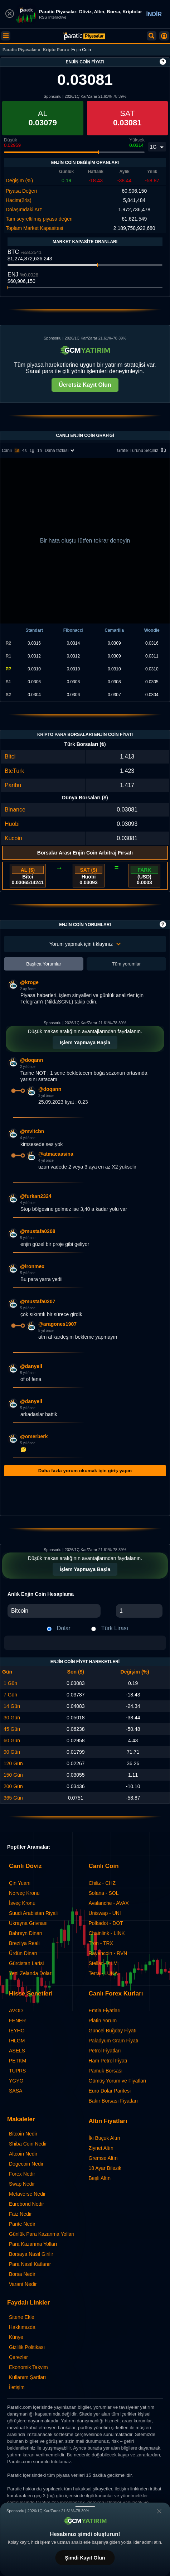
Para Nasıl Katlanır (30, 2264)
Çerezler (18, 2357)
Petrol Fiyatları (105, 2050)
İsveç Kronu (22, 1903)
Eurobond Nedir (26, 2204)
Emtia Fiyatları (105, 2010)
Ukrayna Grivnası (28, 1923)
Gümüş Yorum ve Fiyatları (117, 2081)
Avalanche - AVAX (109, 1903)
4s (24, 450)
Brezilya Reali (24, 1943)
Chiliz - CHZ (102, 1883)
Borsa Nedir (22, 2274)
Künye (16, 2337)
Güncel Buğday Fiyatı (113, 2030)
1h (39, 450)
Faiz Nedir (20, 2214)
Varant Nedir (23, 2284)
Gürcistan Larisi (26, 1963)
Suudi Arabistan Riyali (33, 1913)
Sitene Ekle (21, 2317)
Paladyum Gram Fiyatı (114, 2040)
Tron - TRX (101, 1943)
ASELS (17, 2050)
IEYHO (17, 2030)
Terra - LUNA (103, 1973)
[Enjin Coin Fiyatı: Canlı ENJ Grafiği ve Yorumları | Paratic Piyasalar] (84, 36)
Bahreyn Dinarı (25, 1933)
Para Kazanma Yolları (33, 2244)
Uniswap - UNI (105, 1913)
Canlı (7, 450)
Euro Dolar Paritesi (110, 2091)
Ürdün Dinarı (23, 1953)
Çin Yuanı (19, 1883)
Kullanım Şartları (27, 2377)
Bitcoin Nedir (23, 2134)
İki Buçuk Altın (104, 2138)
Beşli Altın (100, 2178)
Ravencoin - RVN (108, 1953)
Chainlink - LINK (107, 1933)
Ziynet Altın (101, 2148)
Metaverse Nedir (27, 2194)
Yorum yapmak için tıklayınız (85, 944)
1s (17, 450)
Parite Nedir (22, 2224)
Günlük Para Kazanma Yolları (41, 2234)
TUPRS (17, 2071)
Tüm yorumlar (126, 964)
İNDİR (154, 14)
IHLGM (17, 2040)
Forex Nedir (22, 2174)
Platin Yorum (103, 2020)
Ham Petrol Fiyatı (108, 2061)
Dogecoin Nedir (26, 2164)
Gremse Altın (103, 2158)
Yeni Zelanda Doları (31, 1973)
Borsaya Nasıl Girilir (31, 2254)
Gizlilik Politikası (27, 2347)
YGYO (16, 2081)
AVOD (16, 2010)
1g (31, 450)
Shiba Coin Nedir (28, 2144)
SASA (15, 2091)
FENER (17, 2020)
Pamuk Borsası (106, 2071)
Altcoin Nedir (23, 2154)
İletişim (17, 2387)
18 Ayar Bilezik (105, 2168)
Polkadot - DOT (106, 1923)
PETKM (17, 2061)
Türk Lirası (114, 1628)
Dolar (64, 1628)
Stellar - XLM (103, 1963)
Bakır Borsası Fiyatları (113, 2101)
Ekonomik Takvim (28, 2367)
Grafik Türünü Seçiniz (142, 450)
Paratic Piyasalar (20, 49)
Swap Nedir (22, 2184)
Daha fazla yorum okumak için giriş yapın (85, 1470)
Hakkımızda (22, 2327)
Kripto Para (54, 49)
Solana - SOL (104, 1893)
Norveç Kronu (24, 1893)
